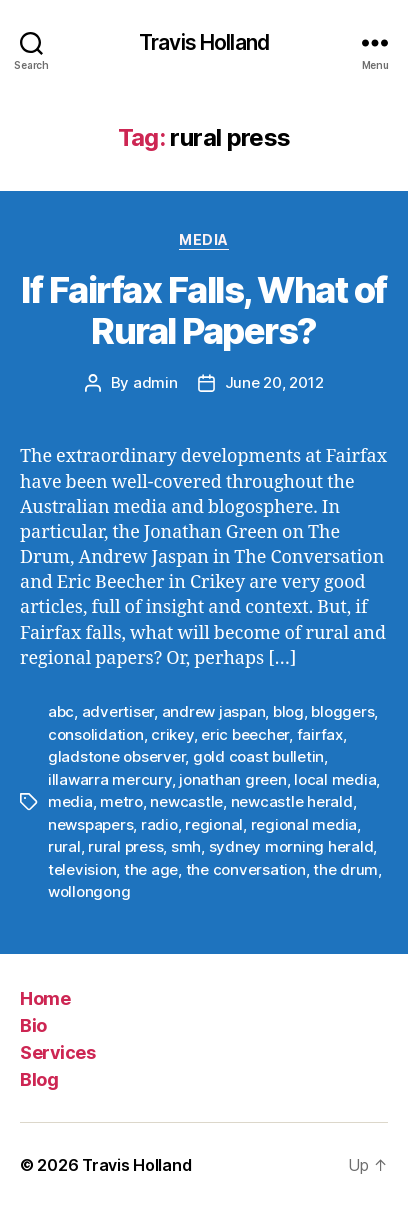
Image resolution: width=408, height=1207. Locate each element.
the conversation (246, 869)
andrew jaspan (214, 711)
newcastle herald (292, 801)
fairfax (320, 734)
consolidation (96, 734)
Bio (33, 1025)
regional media (304, 824)
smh (186, 846)
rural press (125, 846)
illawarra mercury (110, 779)
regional (214, 824)
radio (159, 824)
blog (288, 711)
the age (151, 869)
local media (335, 779)
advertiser (118, 711)
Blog (39, 1079)
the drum (345, 869)
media (70, 801)
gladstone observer (116, 756)
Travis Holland (204, 42)
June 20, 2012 (274, 382)
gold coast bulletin (258, 756)
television (82, 869)
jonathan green (232, 779)
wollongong (89, 891)
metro (121, 801)
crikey (172, 734)
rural (64, 846)
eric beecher (245, 734)
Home (45, 998)
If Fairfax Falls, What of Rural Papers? (204, 310)
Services (57, 1052)
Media (204, 239)
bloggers (342, 711)
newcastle (186, 801)
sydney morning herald (291, 846)
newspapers (90, 824)
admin (155, 382)
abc (61, 711)
